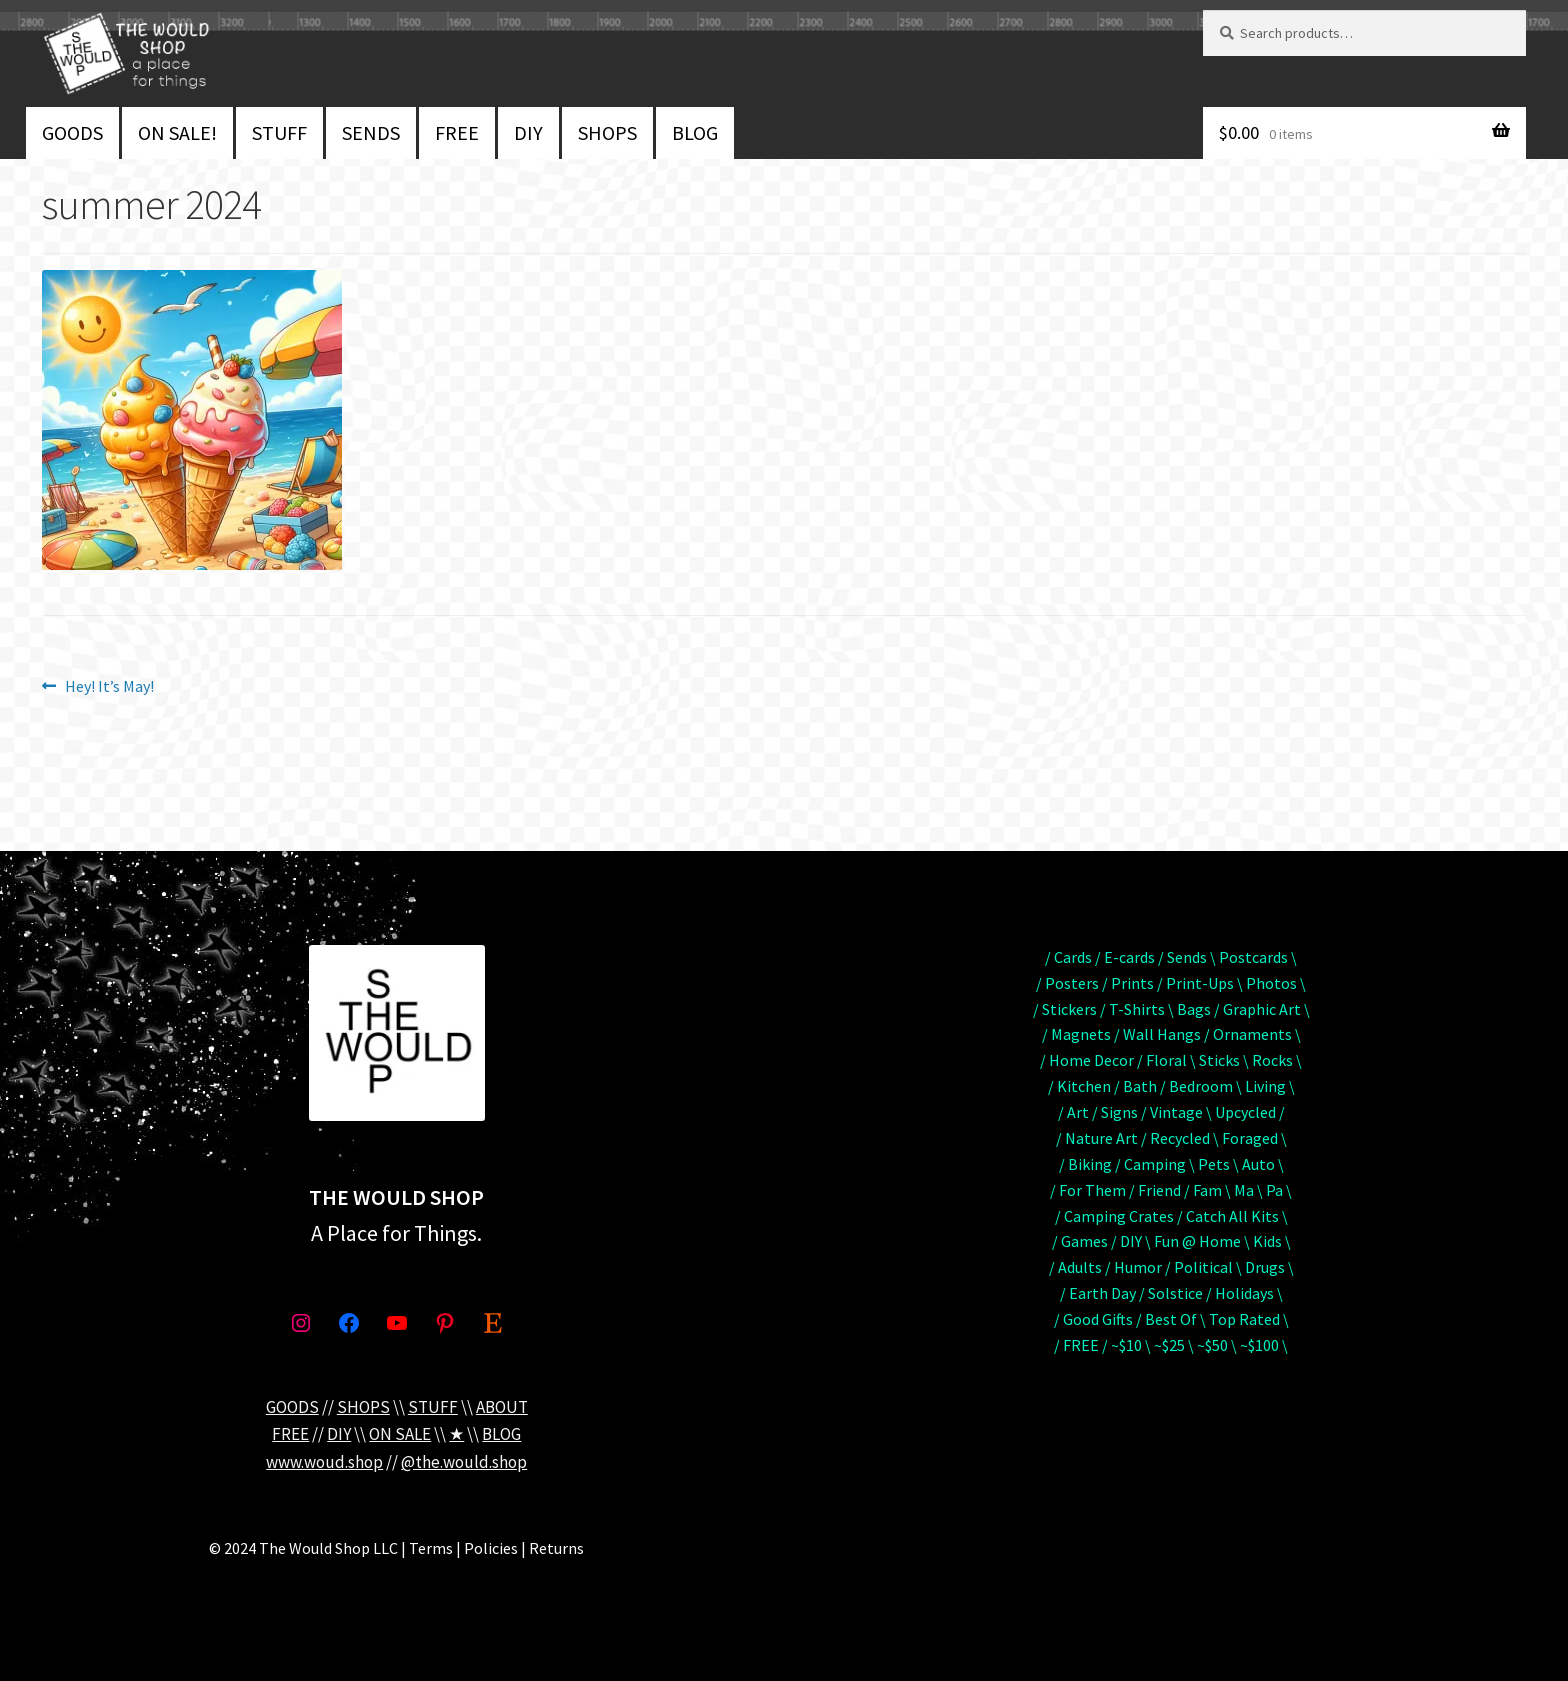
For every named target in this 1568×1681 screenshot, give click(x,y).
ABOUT (502, 1407)
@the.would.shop (464, 1462)
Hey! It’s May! (109, 687)
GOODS (72, 132)
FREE (457, 132)
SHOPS (607, 132)
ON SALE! (177, 132)
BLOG (695, 132)
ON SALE (400, 1434)
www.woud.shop (324, 1462)
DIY (528, 132)
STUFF (279, 132)
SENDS (371, 132)
